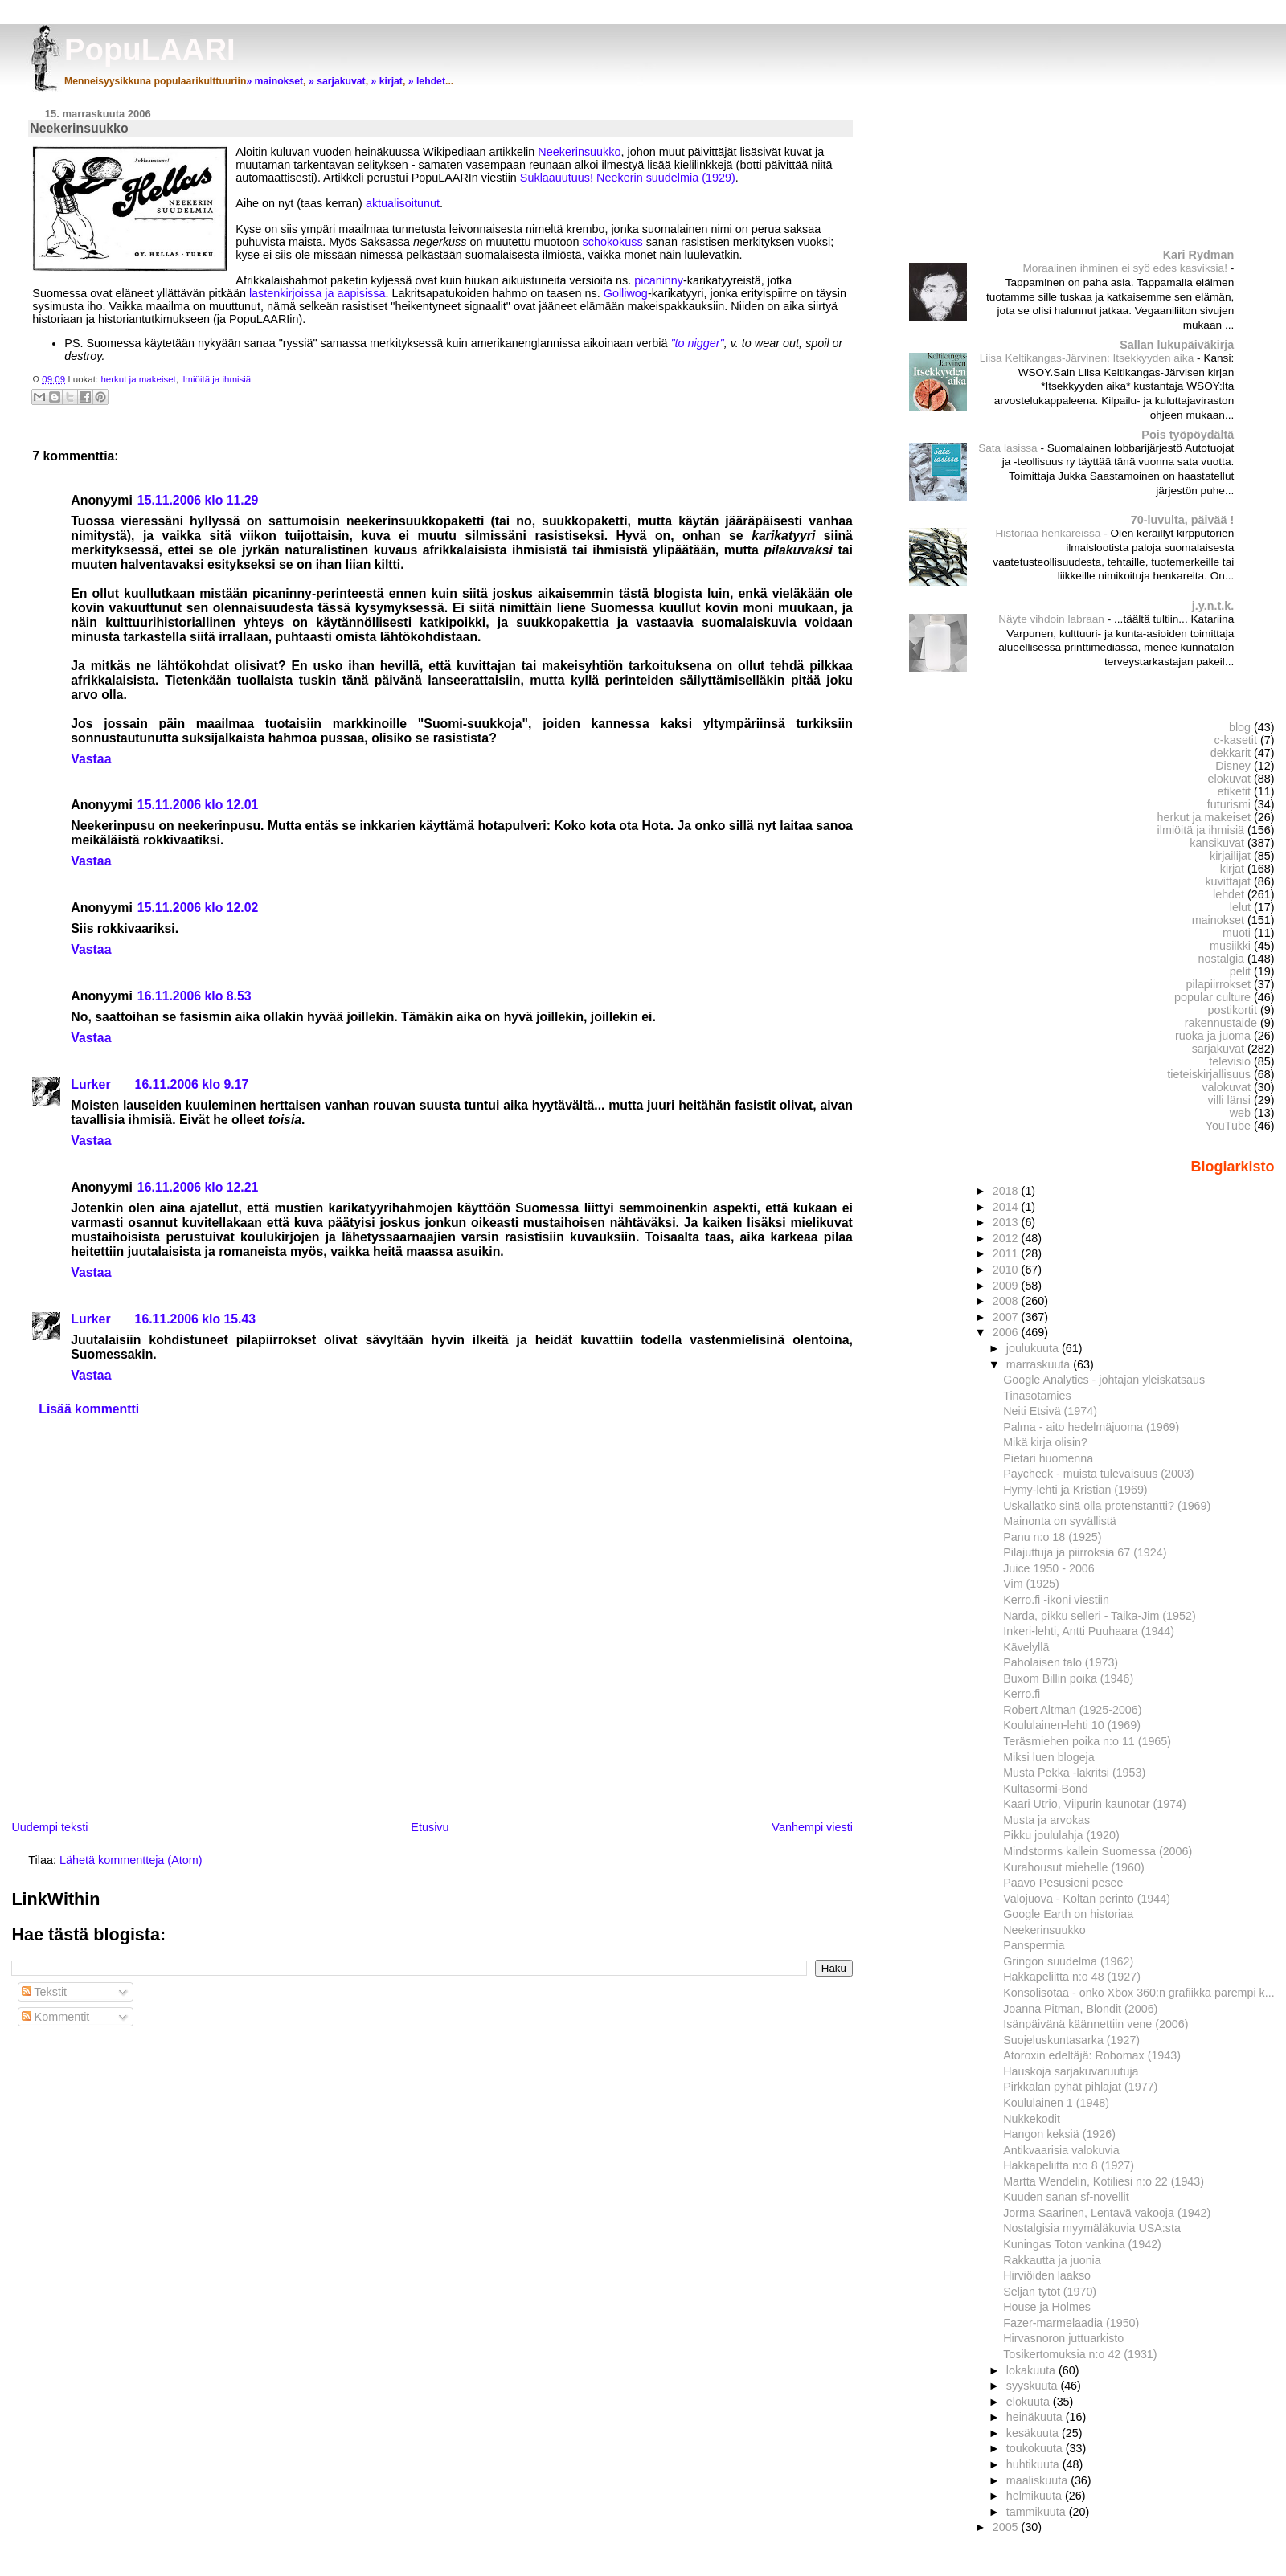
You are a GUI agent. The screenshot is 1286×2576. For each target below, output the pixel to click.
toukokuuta (1036, 2448)
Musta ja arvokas (1046, 1819)
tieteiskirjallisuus (1209, 1074)
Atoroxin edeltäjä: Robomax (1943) (1092, 2055)
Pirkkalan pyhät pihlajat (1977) (1080, 2086)
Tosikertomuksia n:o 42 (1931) (1080, 2354)
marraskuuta (1040, 1364)
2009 (1007, 1285)
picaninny (658, 280)
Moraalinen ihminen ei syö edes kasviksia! (1126, 268)
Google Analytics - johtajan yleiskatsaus (1104, 1379)
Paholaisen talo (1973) (1060, 1662)
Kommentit (56, 2016)
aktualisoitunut (403, 203)
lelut (1240, 907)
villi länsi (1229, 1100)
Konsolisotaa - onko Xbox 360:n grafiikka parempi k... (1138, 1992)
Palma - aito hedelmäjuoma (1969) (1091, 1427)
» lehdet (426, 81)
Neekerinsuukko (579, 151)
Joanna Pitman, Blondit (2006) (1080, 2008)
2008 (1007, 1300)
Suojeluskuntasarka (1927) (1071, 2040)
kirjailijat (1230, 855)
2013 (1007, 1222)
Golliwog (626, 293)
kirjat (1232, 868)
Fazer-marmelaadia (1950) (1071, 2322)
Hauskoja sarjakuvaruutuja (1070, 2071)
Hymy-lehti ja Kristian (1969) (1075, 1489)
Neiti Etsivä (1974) (1050, 1411)
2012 (1007, 1238)
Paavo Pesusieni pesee (1063, 1882)
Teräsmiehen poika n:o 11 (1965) (1087, 1741)
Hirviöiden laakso (1047, 2275)
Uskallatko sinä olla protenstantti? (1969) (1106, 1505)
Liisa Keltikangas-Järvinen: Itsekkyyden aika (1088, 358)
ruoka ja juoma (1213, 1035)
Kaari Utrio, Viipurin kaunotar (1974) (1094, 1803)
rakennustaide (1221, 1022)
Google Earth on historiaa (1068, 1913)
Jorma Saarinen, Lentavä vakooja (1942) (1106, 2212)
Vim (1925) (1031, 1583)
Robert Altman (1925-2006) (1072, 1709)
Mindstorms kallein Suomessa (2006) (1097, 1851)
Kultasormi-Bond (1045, 1788)
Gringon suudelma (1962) (1068, 1961)
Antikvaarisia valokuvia (1061, 2150)
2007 (1007, 1316)
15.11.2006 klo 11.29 (198, 500)
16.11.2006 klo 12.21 (198, 1187)
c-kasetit (1235, 740)
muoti (1237, 932)
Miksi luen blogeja (1049, 1757)
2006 (1007, 1332)
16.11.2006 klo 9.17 (192, 1084)
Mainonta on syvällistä (1059, 1521)
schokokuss (612, 241)
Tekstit (45, 1991)
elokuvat (1229, 778)
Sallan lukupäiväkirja (1177, 344)
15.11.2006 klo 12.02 (198, 907)
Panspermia (1033, 1945)
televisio (1230, 1061)
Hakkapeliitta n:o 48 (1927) (1072, 1976)
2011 (1007, 1253)
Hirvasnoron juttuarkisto (1063, 2338)
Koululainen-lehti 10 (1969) (1072, 1725)
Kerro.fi (1021, 1693)
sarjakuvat (1218, 1048)
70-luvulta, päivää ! (1182, 519)
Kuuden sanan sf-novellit (1065, 2196)
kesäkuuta (1034, 2433)
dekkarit (1230, 752)
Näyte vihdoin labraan (1053, 619)
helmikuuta (1035, 2495)
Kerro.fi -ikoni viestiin (1056, 1599)
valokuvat (1226, 1087)
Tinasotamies (1037, 1395)
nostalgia (1221, 958)
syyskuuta (1033, 2385)
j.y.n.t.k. (1213, 605)
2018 (1007, 1190)
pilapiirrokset (1218, 984)
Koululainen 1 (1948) (1056, 2102)
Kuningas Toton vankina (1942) (1082, 2244)
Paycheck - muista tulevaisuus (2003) (1098, 1473)
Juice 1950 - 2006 (1049, 1568)
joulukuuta (1034, 1348)
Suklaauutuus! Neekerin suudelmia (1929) (627, 177)
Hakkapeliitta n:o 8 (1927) (1068, 2165)
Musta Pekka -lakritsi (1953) (1074, 1772)
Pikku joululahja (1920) (1061, 1835)
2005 (1007, 2527)
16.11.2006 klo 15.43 (195, 1319)
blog (1240, 727)
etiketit (1234, 791)
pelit (1240, 971)
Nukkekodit (1031, 2118)
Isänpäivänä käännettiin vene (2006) (1095, 2024)
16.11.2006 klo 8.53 (194, 996)
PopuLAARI (149, 49)
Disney (1233, 765)
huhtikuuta (1034, 2464)
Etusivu (429, 1827)
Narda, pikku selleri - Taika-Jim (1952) (1099, 1615)
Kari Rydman (1199, 254)
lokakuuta (1032, 2370)
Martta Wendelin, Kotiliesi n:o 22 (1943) (1103, 2181)
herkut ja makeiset (137, 379)
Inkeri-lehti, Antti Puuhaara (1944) (1088, 1631)
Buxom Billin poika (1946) (1068, 1678)
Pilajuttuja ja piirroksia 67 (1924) (1084, 1552)
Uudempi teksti (49, 1827)
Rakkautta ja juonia (1051, 2260)
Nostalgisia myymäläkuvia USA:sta (1092, 2228)
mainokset (1218, 920)
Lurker (90, 1084)
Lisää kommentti (89, 1409)
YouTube (1228, 1125)
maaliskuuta (1038, 2480)
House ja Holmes (1047, 2306)
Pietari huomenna (1048, 1458)
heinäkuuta (1036, 2416)
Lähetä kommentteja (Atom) (131, 1860)
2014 (1007, 1206)
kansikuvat (1217, 842)
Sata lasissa (1009, 448)
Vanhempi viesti (812, 1827)
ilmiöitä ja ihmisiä (216, 379)
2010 (1007, 1269)
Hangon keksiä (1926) (1059, 2134)
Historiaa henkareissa (1049, 533)
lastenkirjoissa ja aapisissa (317, 293)
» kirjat (386, 81)
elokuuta (1029, 2401)
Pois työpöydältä (1187, 434)
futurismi (1229, 804)
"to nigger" (696, 343)
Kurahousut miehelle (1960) (1073, 1867)
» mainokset (274, 81)
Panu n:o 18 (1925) (1052, 1537)
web (1240, 1112)
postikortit (1232, 1010)
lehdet (1228, 894)
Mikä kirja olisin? (1045, 1442)
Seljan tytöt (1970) (1049, 2291)
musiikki (1230, 945)
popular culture (1212, 997)
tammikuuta (1037, 2511)
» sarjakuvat (337, 81)
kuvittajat (1228, 881)
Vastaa (91, 759)
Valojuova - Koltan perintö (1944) (1086, 1898)
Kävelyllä (1026, 1647)
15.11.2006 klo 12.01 (198, 805)
